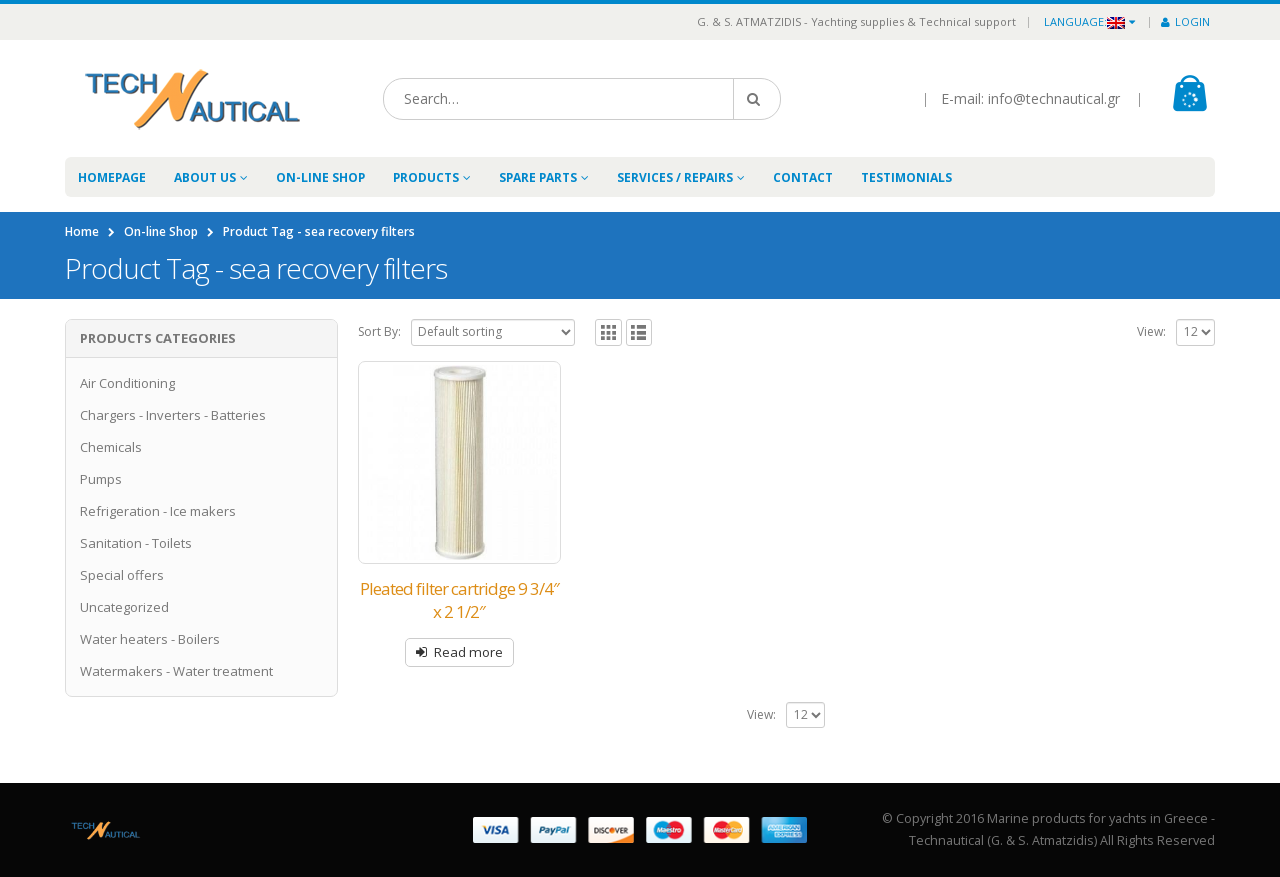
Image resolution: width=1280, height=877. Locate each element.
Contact (803, 177)
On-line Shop (320, 177)
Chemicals (111, 447)
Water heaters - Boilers (150, 639)
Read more (468, 652)
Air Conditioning (127, 383)
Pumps (101, 479)
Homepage (112, 177)
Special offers (122, 575)
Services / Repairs (675, 177)
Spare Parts (538, 177)
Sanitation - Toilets (136, 543)
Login (1185, 21)
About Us (205, 177)
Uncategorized (124, 607)
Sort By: (379, 331)
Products (426, 177)
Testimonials (906, 177)
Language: (1084, 21)
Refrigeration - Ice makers (158, 511)
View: (1151, 331)
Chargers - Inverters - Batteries (173, 415)
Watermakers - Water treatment (176, 671)
